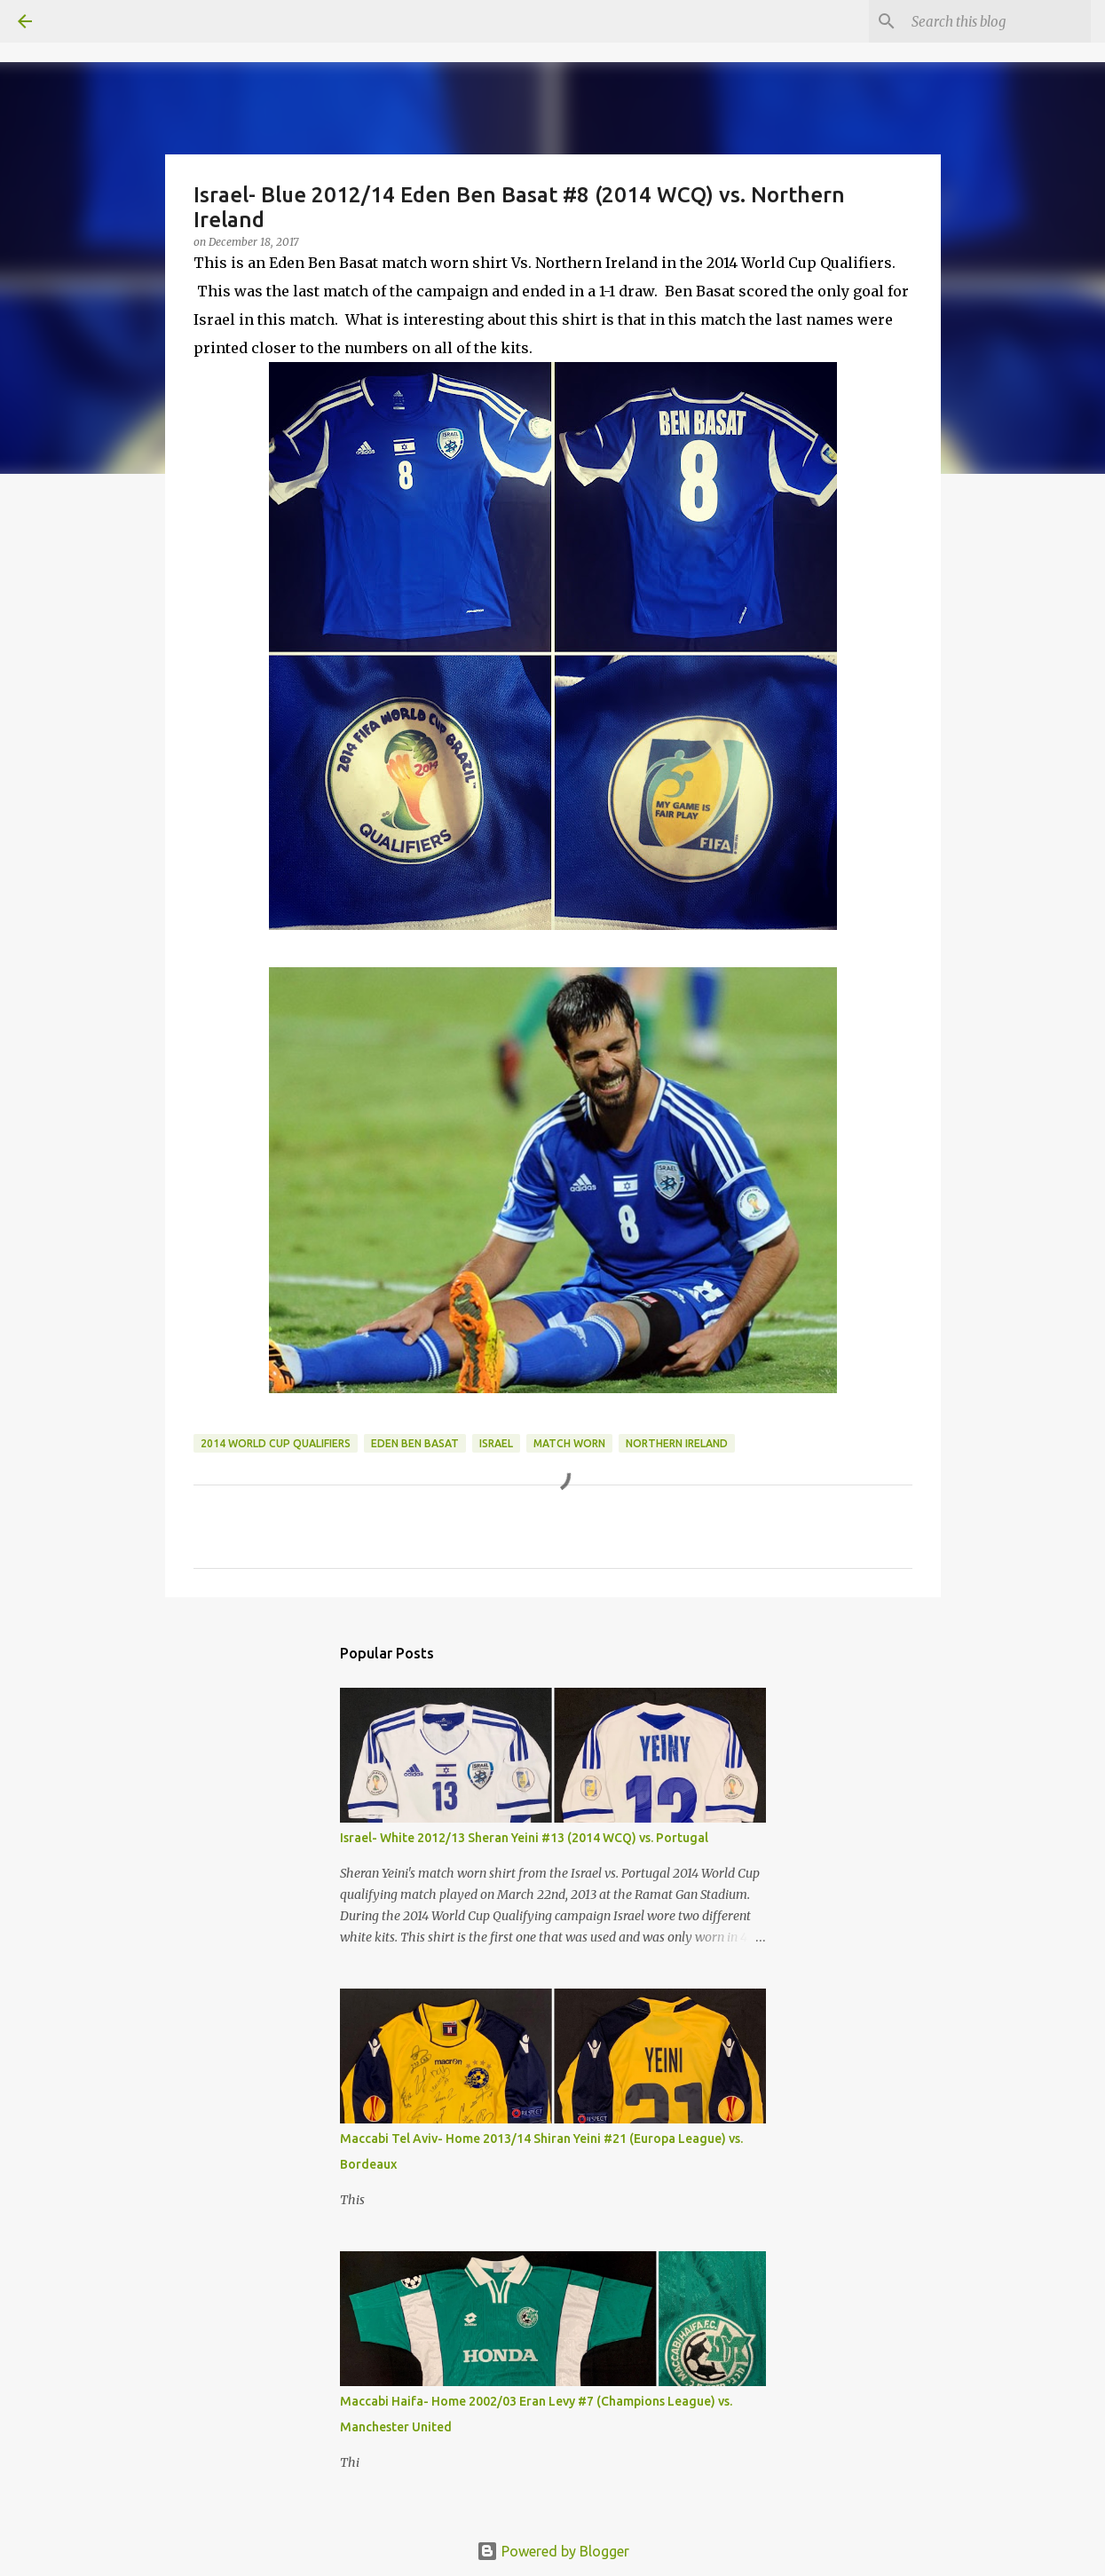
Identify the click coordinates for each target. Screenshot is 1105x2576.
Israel (496, 1443)
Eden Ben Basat (415, 1443)
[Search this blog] (997, 21)
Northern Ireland (677, 1443)
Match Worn (569, 1443)
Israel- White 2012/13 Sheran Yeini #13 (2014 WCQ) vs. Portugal (524, 1838)
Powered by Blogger (553, 2551)
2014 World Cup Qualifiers (276, 1443)
